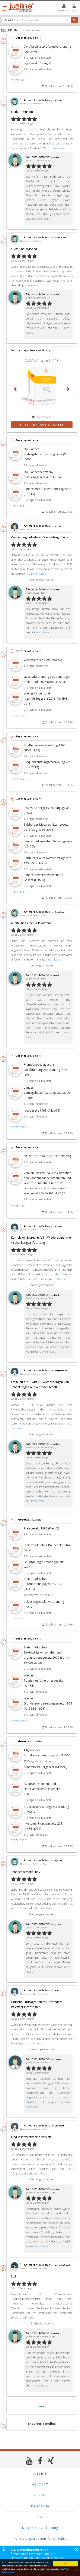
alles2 (57, 157)
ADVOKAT (40, 2484)
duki (57, 1990)
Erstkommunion (22, 112)
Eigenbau (59, 912)
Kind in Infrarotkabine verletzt (31, 2137)
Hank (57, 975)
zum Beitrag (34, 100)
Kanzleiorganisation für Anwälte (39, 2538)
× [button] (76, 2549)
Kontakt (40, 2495)
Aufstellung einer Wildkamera (31, 923)
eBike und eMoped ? (25, 249)
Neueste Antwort (37, 157)
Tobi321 (58, 2059)
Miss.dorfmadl (62, 2265)
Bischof (59, 100)
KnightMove (61, 1370)
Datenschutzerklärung (40, 2528)
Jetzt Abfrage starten (42, 425)
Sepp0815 (59, 2125)
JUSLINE (40, 2473)
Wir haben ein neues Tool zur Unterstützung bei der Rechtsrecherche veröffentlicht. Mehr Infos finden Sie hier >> (40, 2558)
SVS (13, 2276)
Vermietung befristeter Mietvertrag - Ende (39, 537)
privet (58, 526)
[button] (15, 388)
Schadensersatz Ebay (25, 1872)
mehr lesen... (19, 80)
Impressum (40, 2506)
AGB (40, 2517)
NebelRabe (61, 237)
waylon (58, 1226)
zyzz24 (58, 1860)
